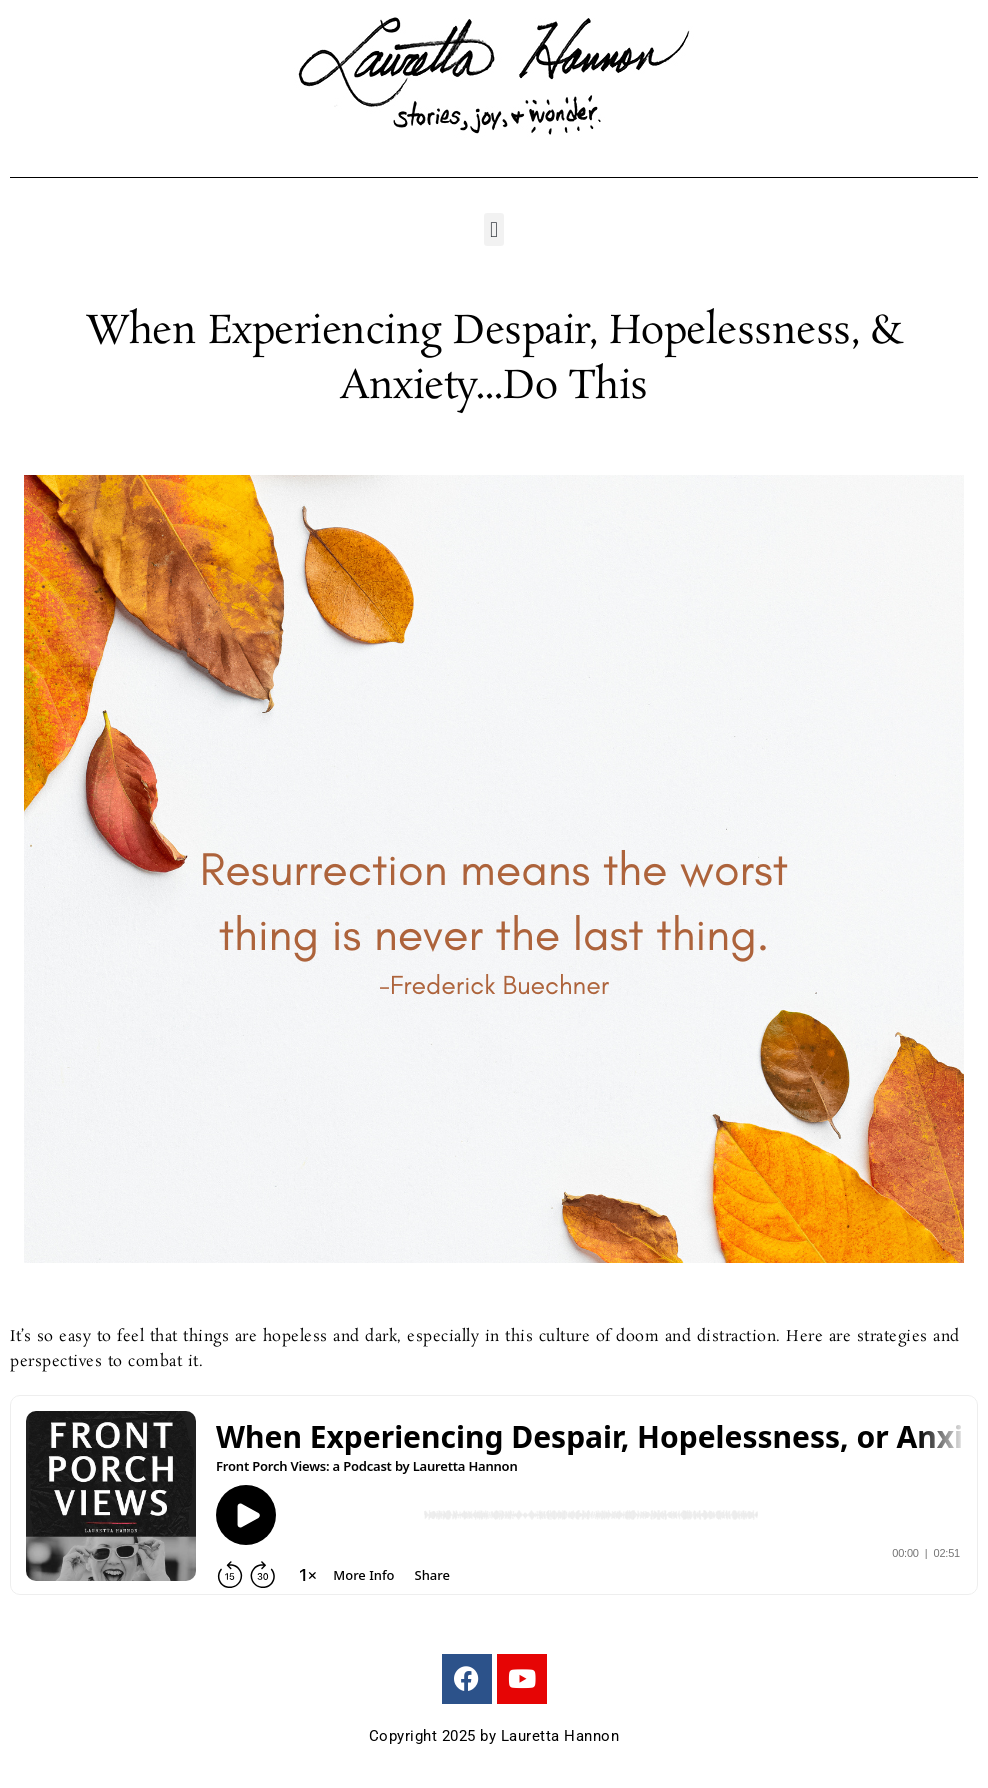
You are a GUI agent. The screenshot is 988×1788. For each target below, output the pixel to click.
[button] (493, 229)
